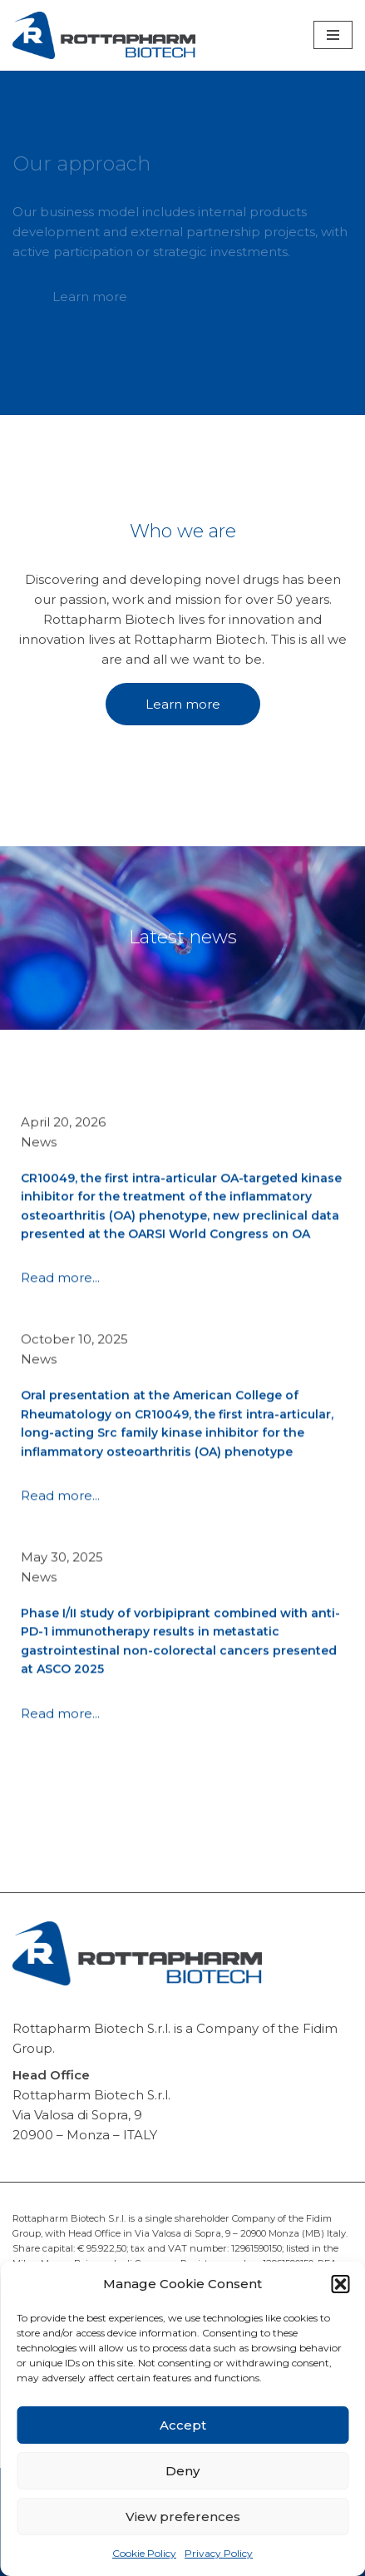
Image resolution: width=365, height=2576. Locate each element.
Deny (182, 2471)
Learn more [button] (89, 296)
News (39, 1171)
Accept (183, 2425)
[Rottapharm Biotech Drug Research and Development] (103, 35)
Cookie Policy (144, 2553)
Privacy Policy (219, 2553)
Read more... (60, 1307)
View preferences (183, 2516)
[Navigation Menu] (333, 35)
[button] (340, 2284)
